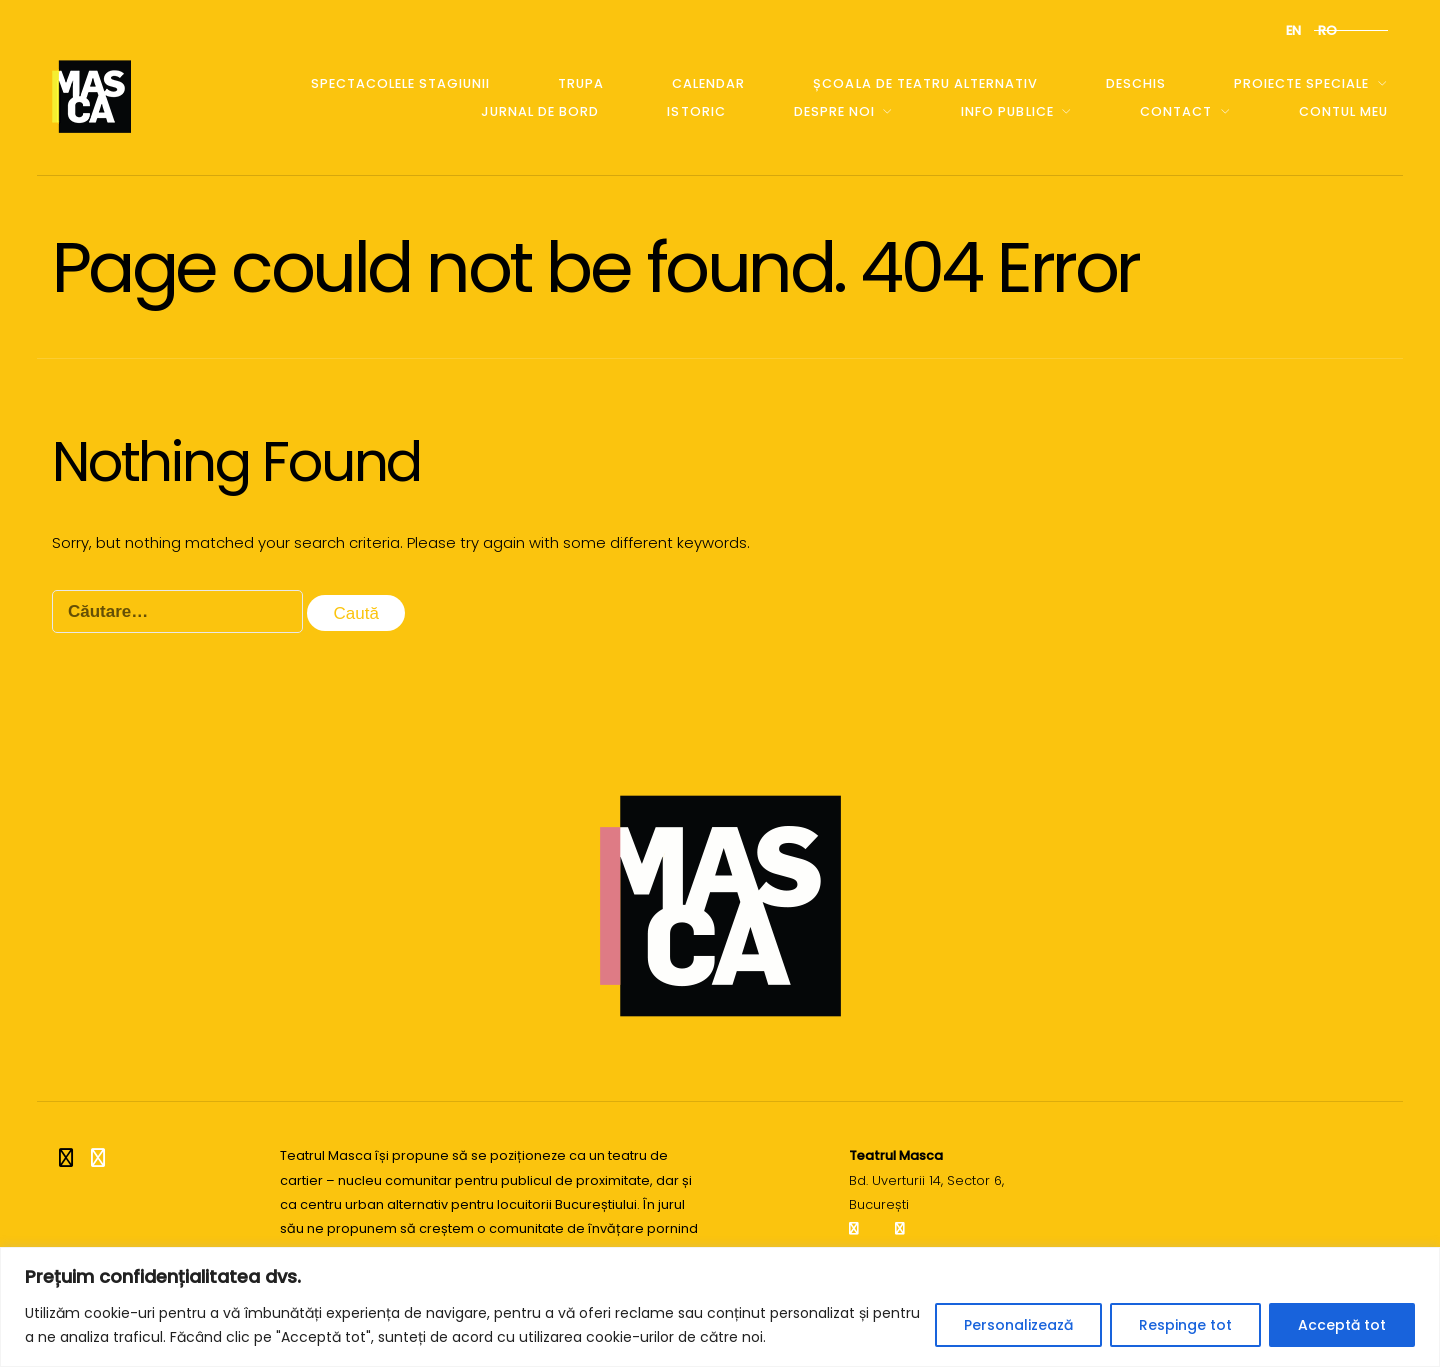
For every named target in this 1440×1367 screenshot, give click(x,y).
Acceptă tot (1342, 1325)
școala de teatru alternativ (925, 83)
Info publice (1007, 111)
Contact (1176, 111)
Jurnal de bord (540, 111)
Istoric (696, 111)
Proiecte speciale (1301, 83)
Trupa (581, 83)
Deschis (1136, 83)
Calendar (708, 83)
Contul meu (1343, 111)
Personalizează (1018, 1325)
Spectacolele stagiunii (400, 83)
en (1293, 30)
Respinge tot (1185, 1325)
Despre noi (834, 111)
